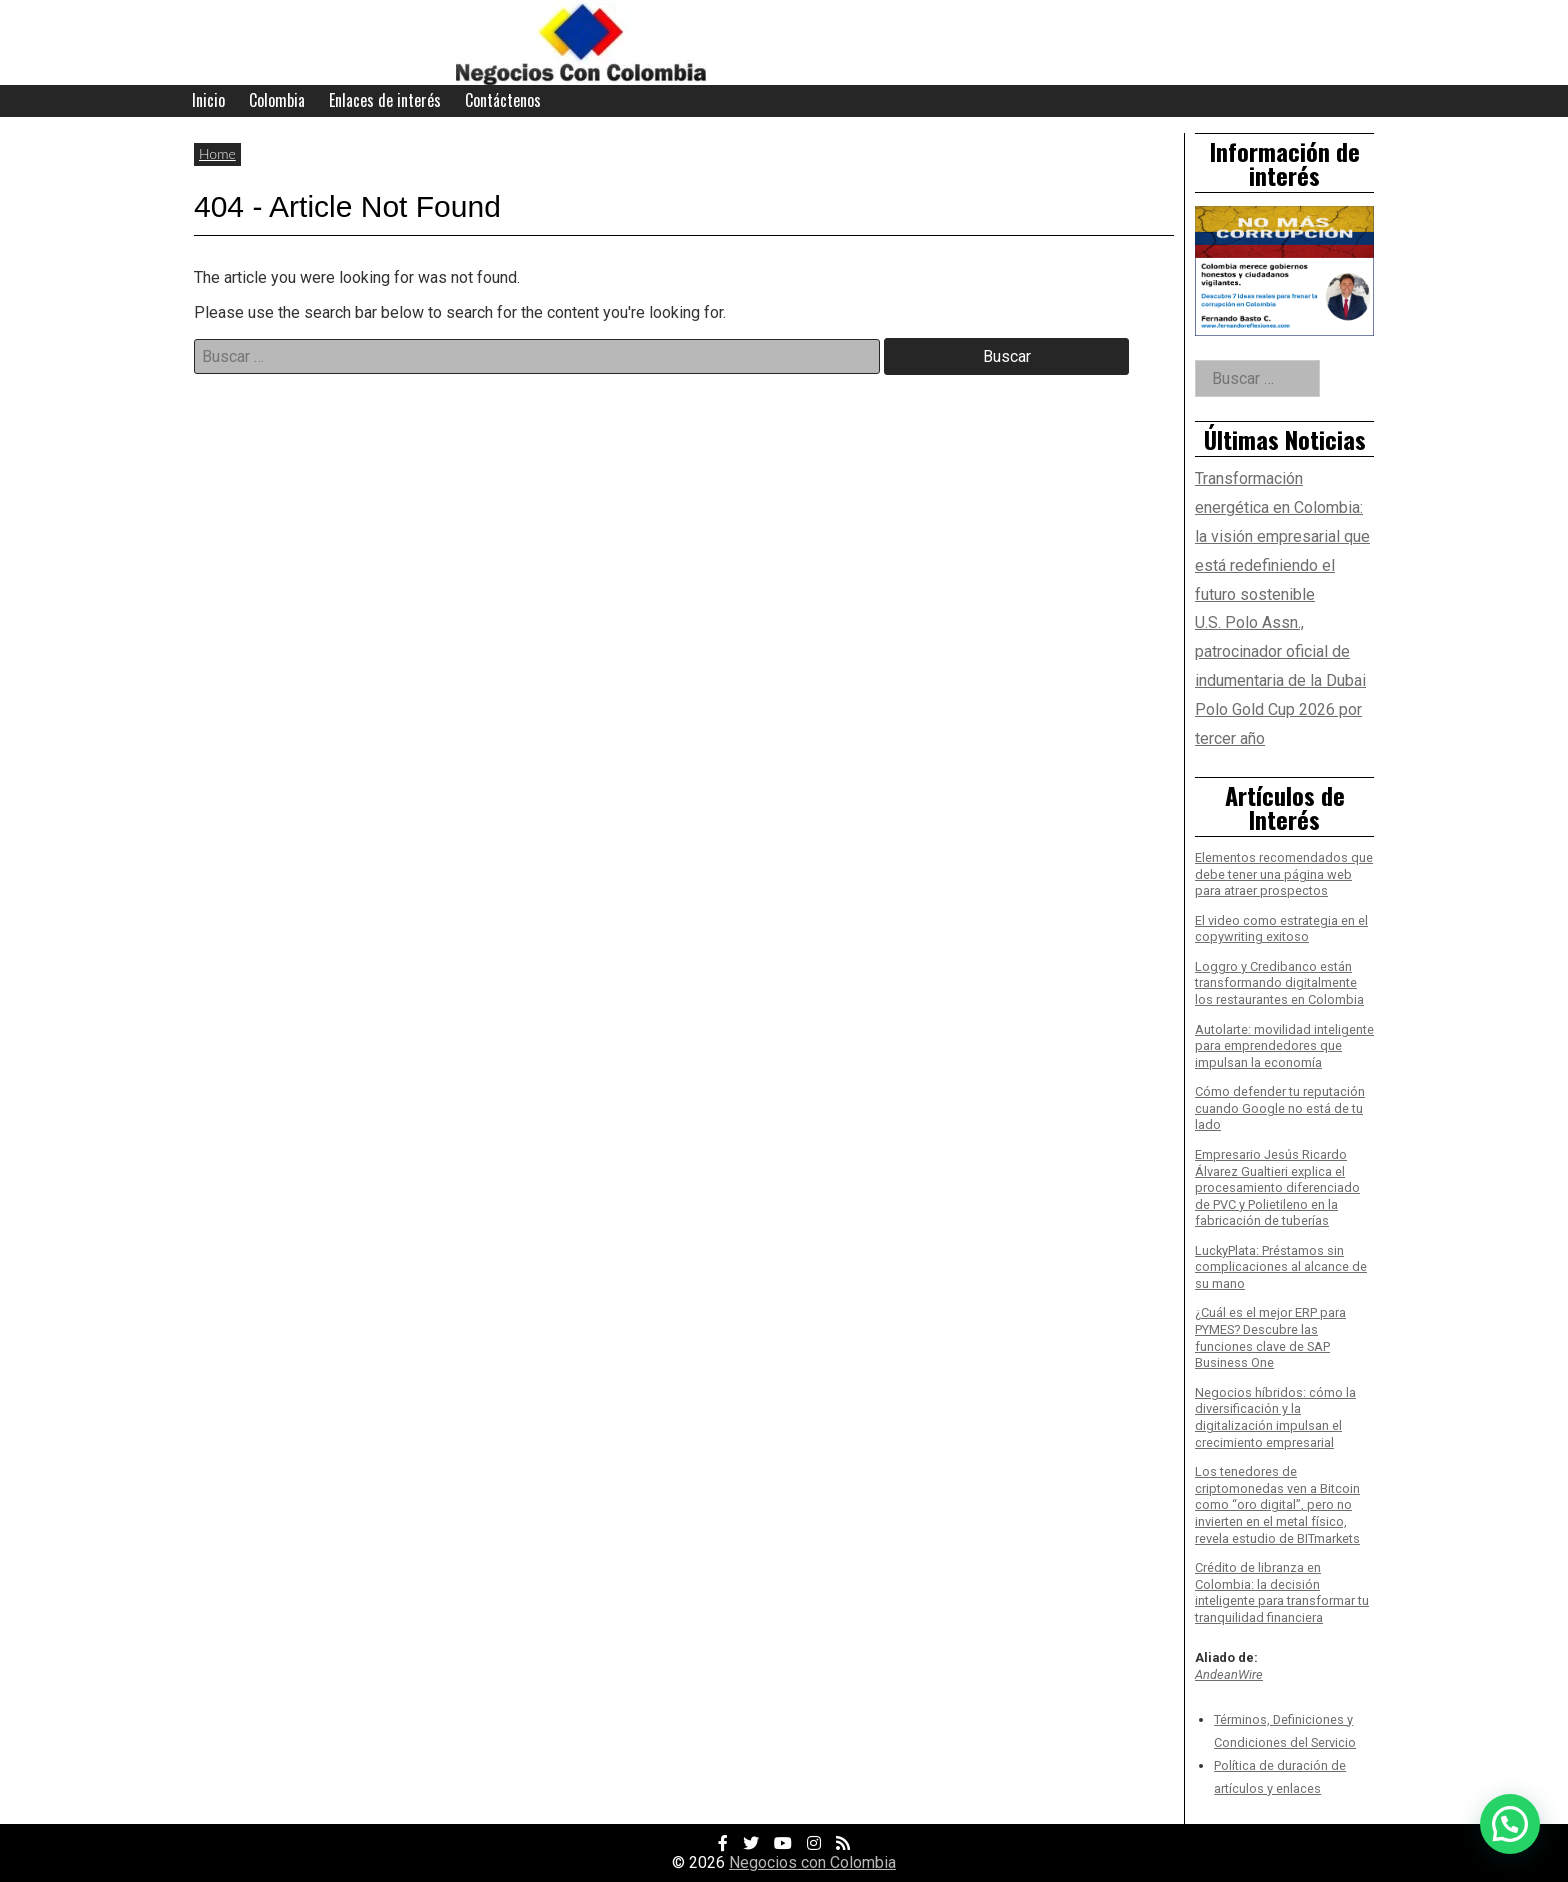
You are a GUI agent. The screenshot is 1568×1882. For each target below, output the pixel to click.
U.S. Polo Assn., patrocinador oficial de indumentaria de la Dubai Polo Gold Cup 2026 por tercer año (1280, 680)
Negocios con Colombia (812, 1862)
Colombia (277, 100)
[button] (1510, 1824)
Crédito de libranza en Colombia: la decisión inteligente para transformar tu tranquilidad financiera (1282, 1592)
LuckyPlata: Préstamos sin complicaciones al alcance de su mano (1281, 1267)
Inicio (208, 100)
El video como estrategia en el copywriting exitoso (1281, 929)
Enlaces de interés (385, 100)
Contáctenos (503, 100)
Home (217, 153)
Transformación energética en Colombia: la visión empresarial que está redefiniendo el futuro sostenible (1282, 536)
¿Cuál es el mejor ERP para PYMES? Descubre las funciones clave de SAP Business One (1270, 1337)
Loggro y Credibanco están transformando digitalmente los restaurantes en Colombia (1279, 983)
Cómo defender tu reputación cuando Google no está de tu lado (1280, 1108)
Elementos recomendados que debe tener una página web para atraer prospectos (1284, 874)
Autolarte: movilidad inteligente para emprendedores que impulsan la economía (1284, 1046)
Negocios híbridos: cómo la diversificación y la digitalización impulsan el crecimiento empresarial (1275, 1417)
